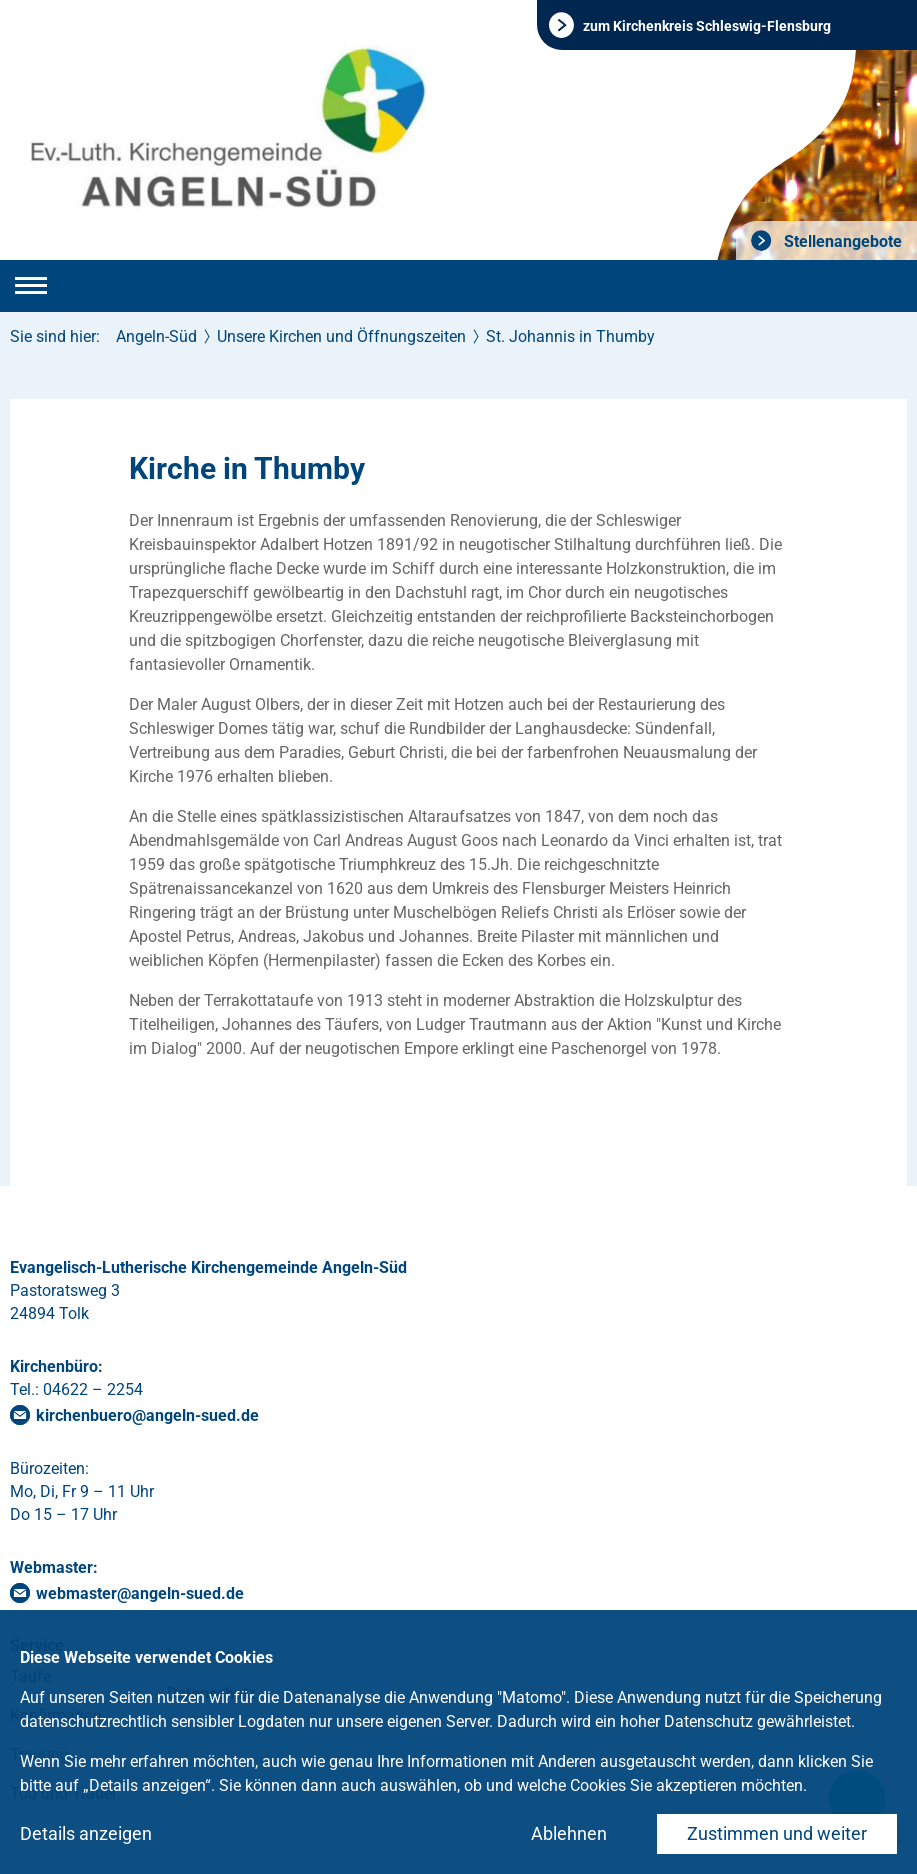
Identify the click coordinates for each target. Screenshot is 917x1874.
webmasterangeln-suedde (140, 1593)
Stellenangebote (841, 241)
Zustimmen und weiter (777, 1833)
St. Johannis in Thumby (570, 336)
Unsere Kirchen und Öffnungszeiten (341, 336)
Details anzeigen (86, 1833)
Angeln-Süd (156, 336)
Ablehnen (569, 1833)
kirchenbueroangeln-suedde (147, 1415)
